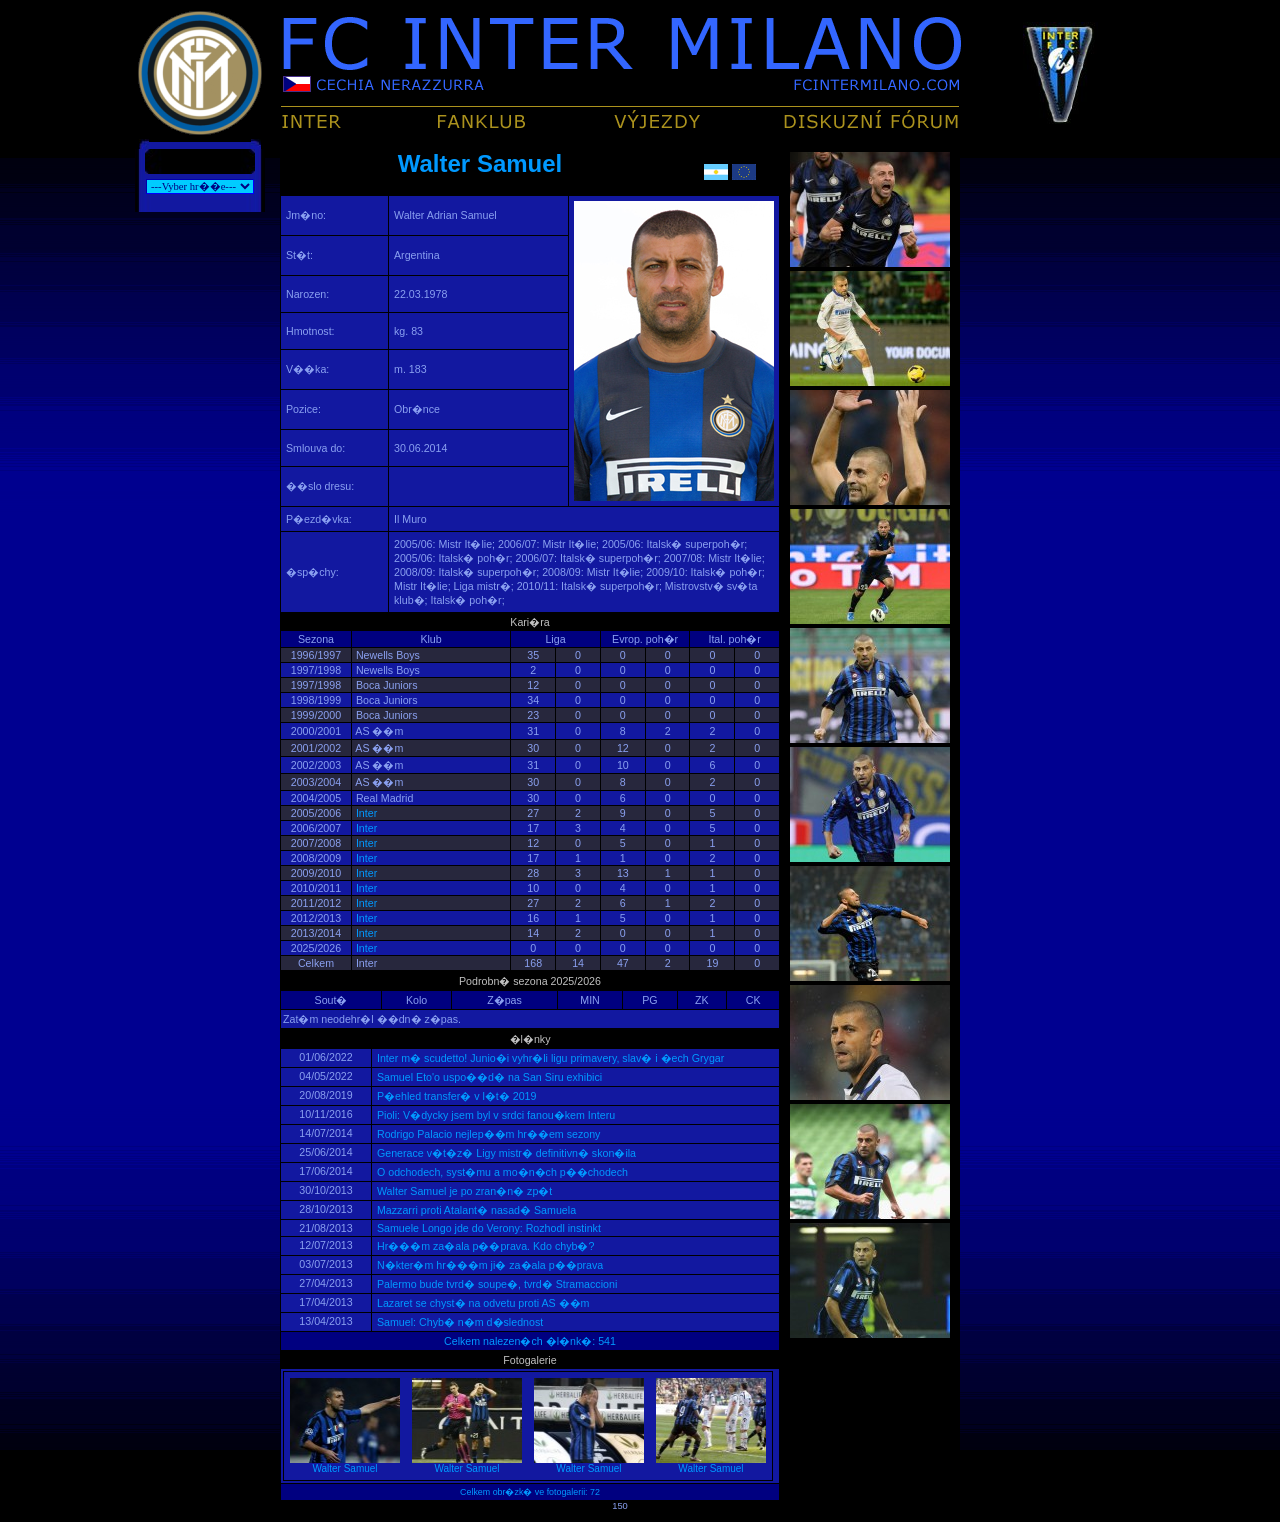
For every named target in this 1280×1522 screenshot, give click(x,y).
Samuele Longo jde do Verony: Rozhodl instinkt (487, 1228)
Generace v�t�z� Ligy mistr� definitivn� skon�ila (505, 1153)
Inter (366, 813)
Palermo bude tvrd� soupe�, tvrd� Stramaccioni (495, 1284)
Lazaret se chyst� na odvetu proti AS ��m (481, 1303)
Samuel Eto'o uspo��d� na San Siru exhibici (488, 1077)
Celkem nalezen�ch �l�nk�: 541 (530, 1341)
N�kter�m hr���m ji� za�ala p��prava (488, 1265)
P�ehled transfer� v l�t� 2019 (455, 1096)
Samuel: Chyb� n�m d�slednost (458, 1322)
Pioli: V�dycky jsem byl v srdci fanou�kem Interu (494, 1115)
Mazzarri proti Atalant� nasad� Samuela (475, 1210)
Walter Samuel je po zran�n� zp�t (463, 1191)
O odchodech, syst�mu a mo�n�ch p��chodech (501, 1172)
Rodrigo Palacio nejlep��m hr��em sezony (487, 1134)
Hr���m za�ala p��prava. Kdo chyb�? (484, 1246)
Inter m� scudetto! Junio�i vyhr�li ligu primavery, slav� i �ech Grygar (549, 1058)
